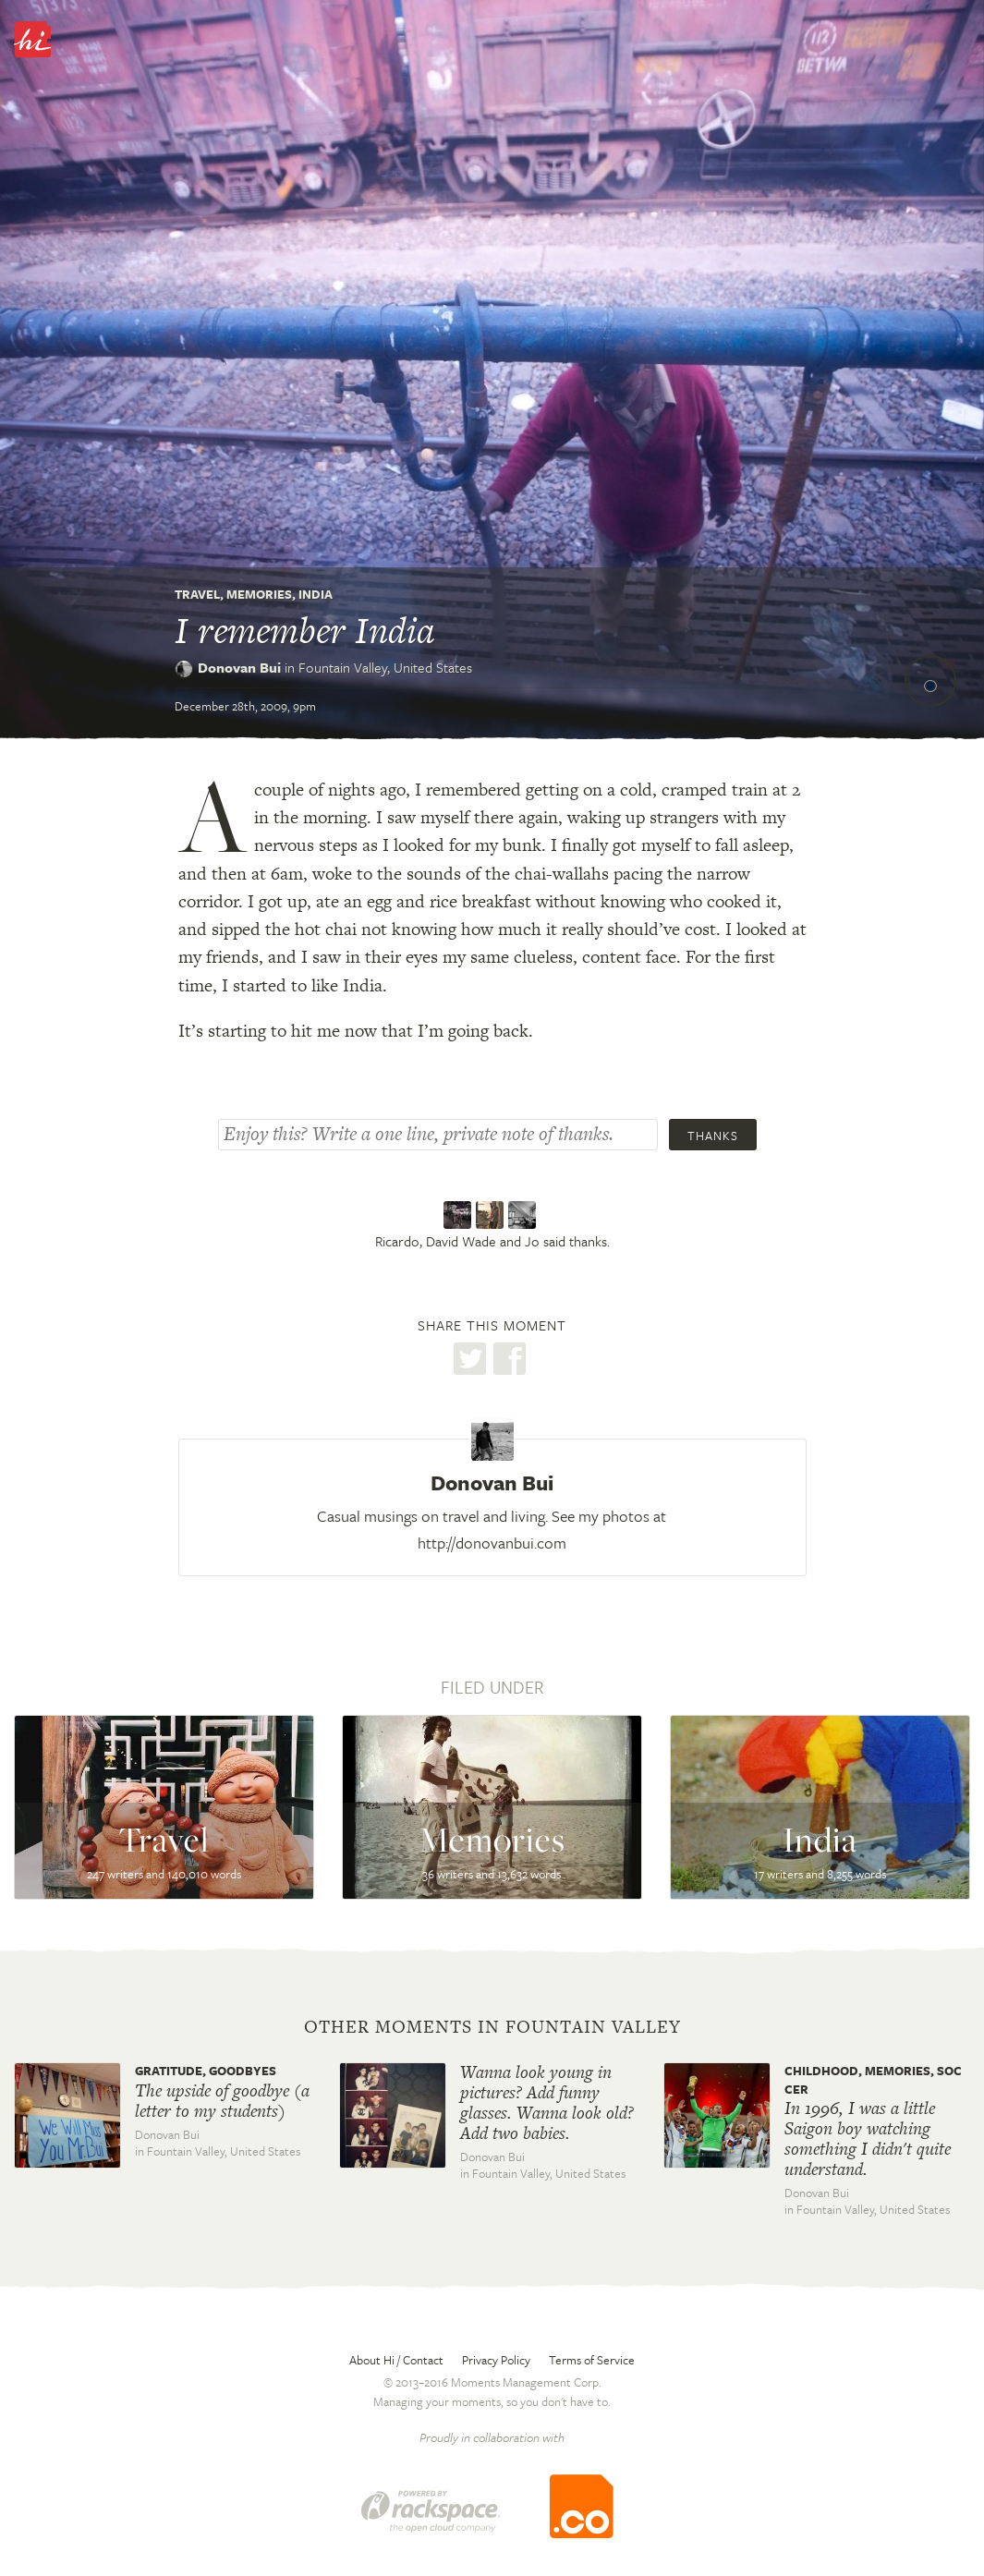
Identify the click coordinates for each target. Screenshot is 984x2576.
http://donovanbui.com (492, 1542)
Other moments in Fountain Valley (492, 2027)
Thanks (712, 1135)
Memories (259, 594)
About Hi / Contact (396, 2360)
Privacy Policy (496, 2360)
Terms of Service (592, 2360)
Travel (197, 594)
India (315, 594)
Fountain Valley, (385, 667)
